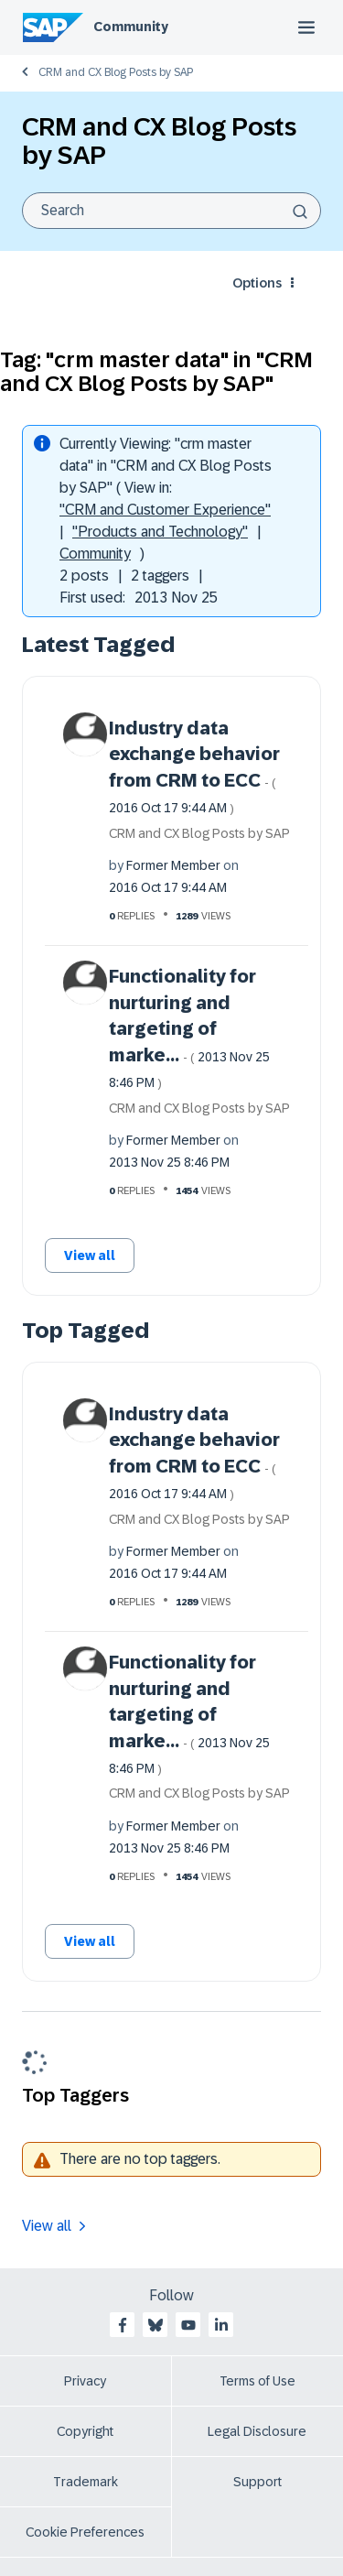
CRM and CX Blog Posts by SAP (115, 72)
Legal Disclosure (257, 2431)
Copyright (85, 2431)
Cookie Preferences (85, 2532)
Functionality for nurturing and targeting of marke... (189, 1028)
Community (130, 26)
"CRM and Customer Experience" (165, 509)
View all (89, 1255)
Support (257, 2481)
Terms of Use (257, 2381)
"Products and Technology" (160, 531)
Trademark (85, 2481)
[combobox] (171, 210)
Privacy (85, 2381)
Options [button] (257, 283)
